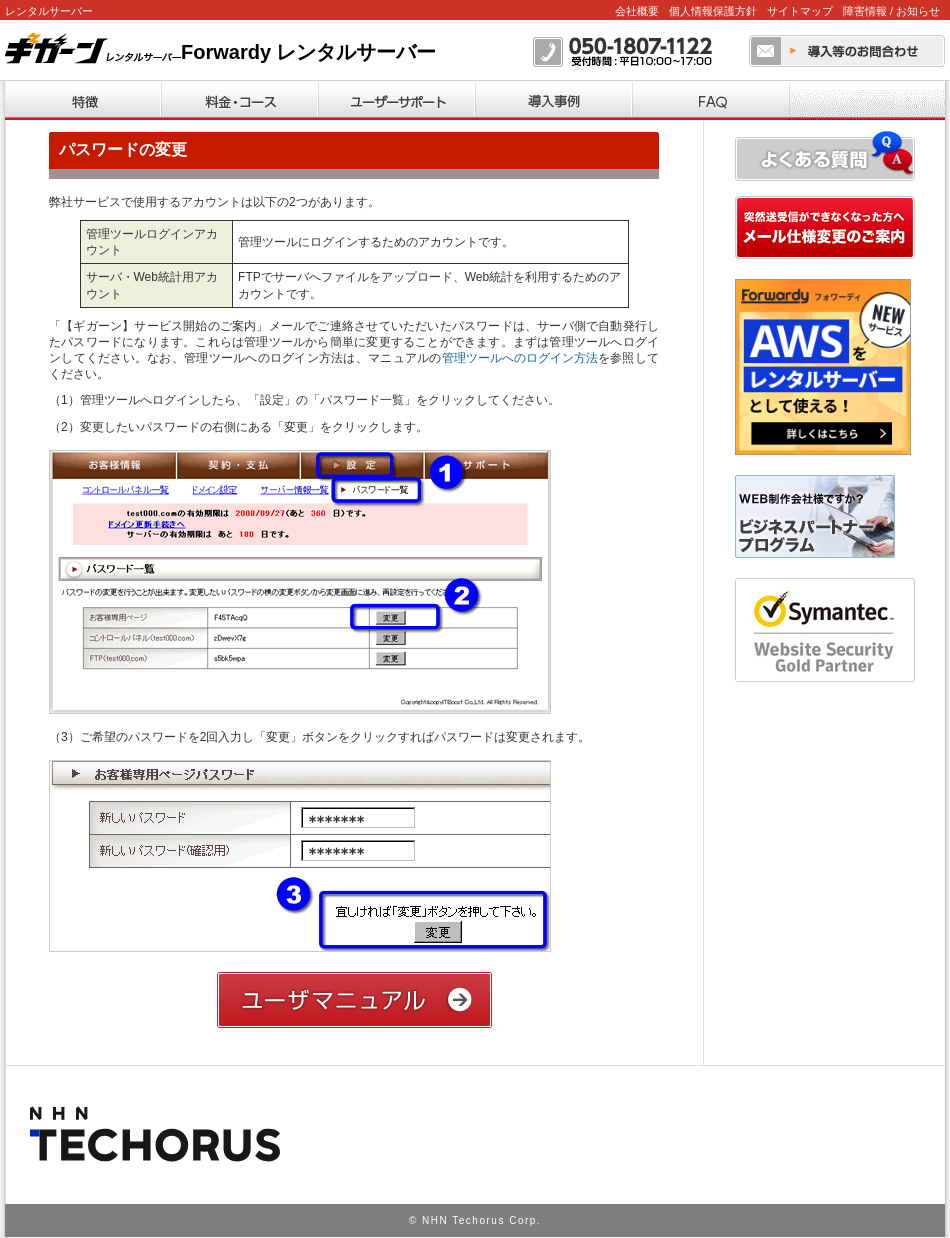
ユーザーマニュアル (354, 1000)
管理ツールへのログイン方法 (520, 358)
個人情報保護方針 (713, 11)
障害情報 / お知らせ (891, 11)
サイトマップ (800, 11)
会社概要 (637, 11)
